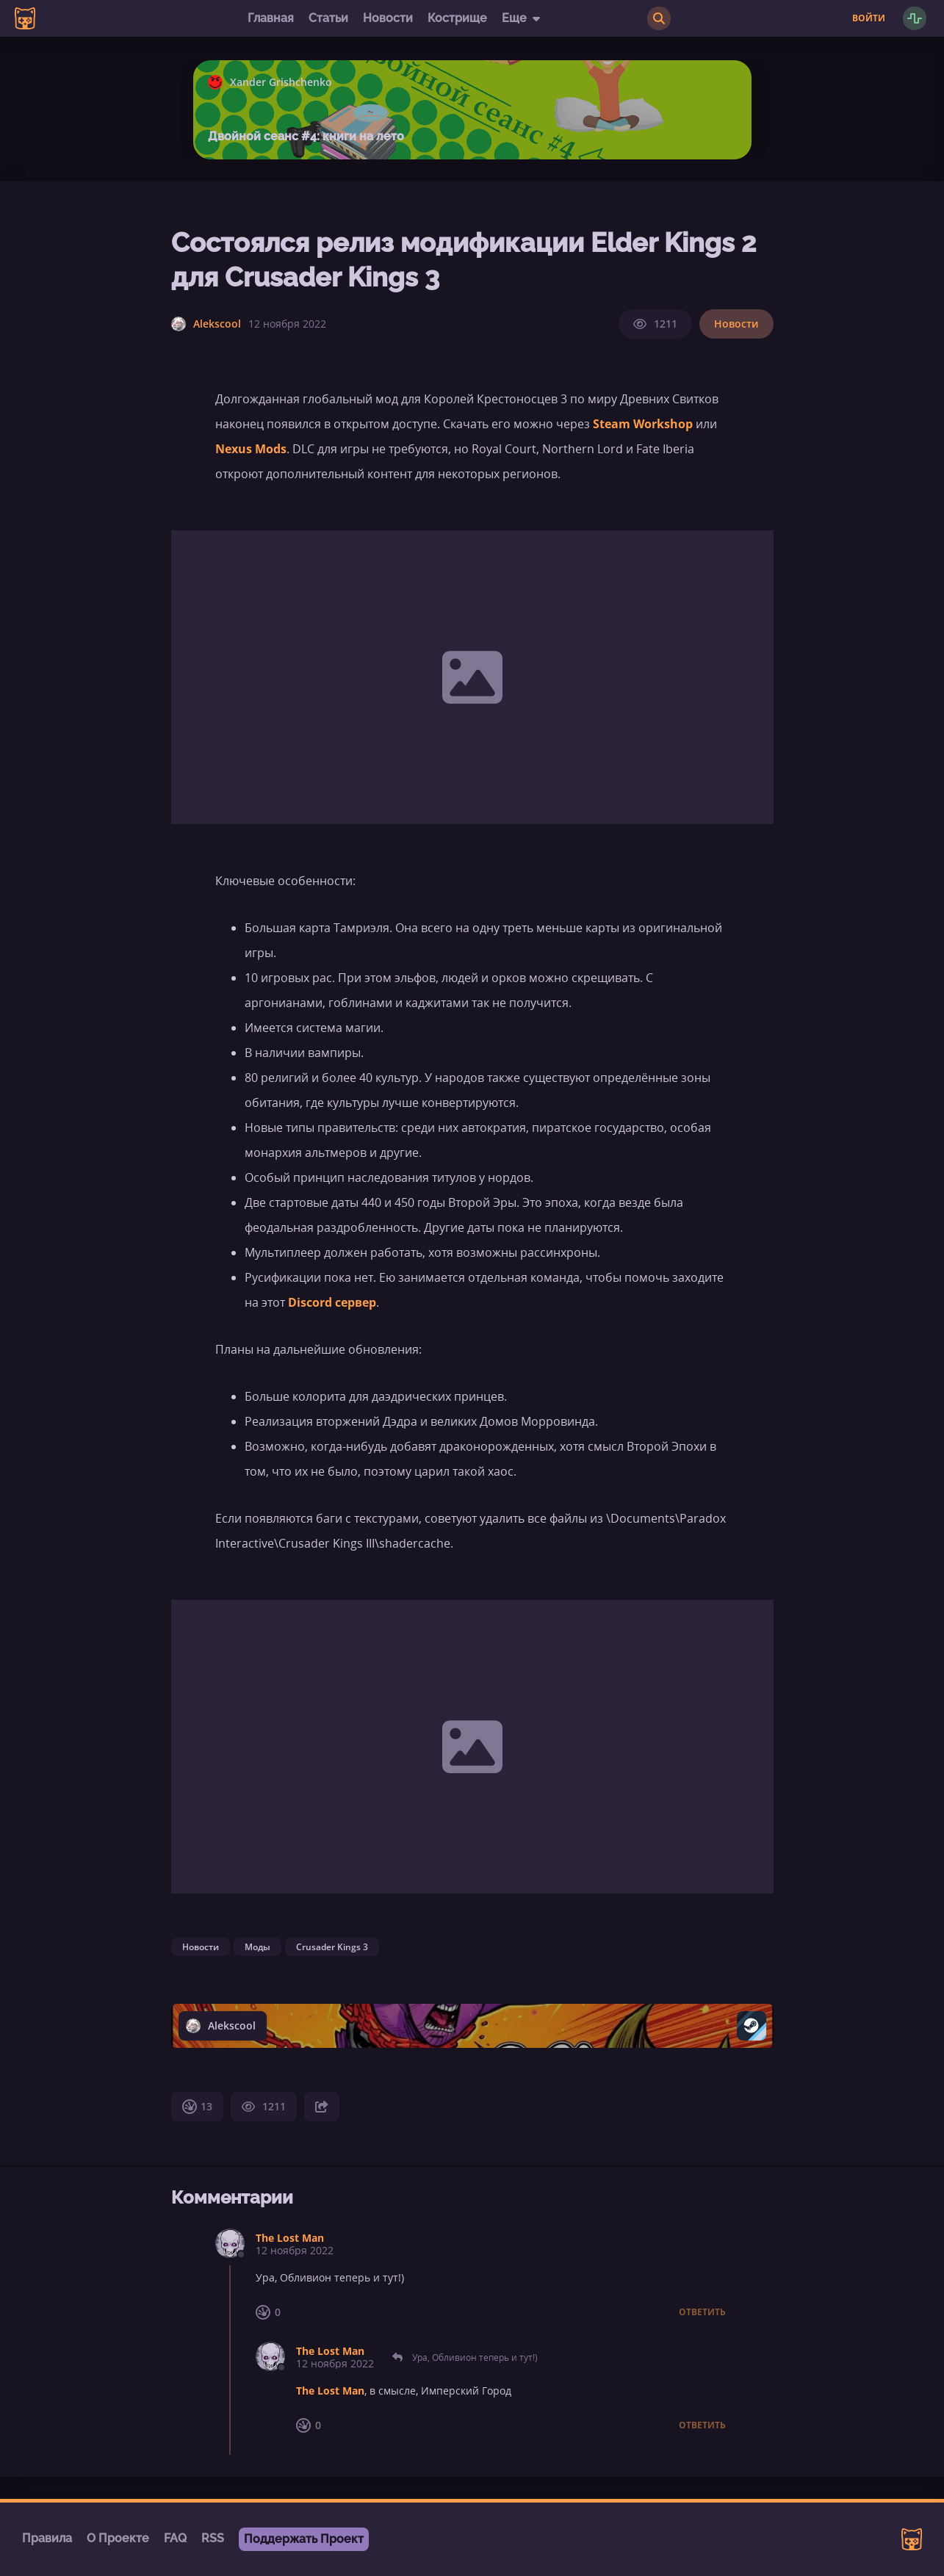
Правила (47, 2538)
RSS (212, 2538)
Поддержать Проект (304, 2539)
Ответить (702, 2312)
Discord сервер (332, 1302)
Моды (257, 1947)
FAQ (175, 2538)
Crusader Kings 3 (332, 1947)
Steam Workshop (643, 424)
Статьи (328, 18)
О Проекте (118, 2538)
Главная (271, 18)
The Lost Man (290, 2238)
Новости (388, 18)
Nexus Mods (251, 449)
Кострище (457, 18)
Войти (868, 18)
